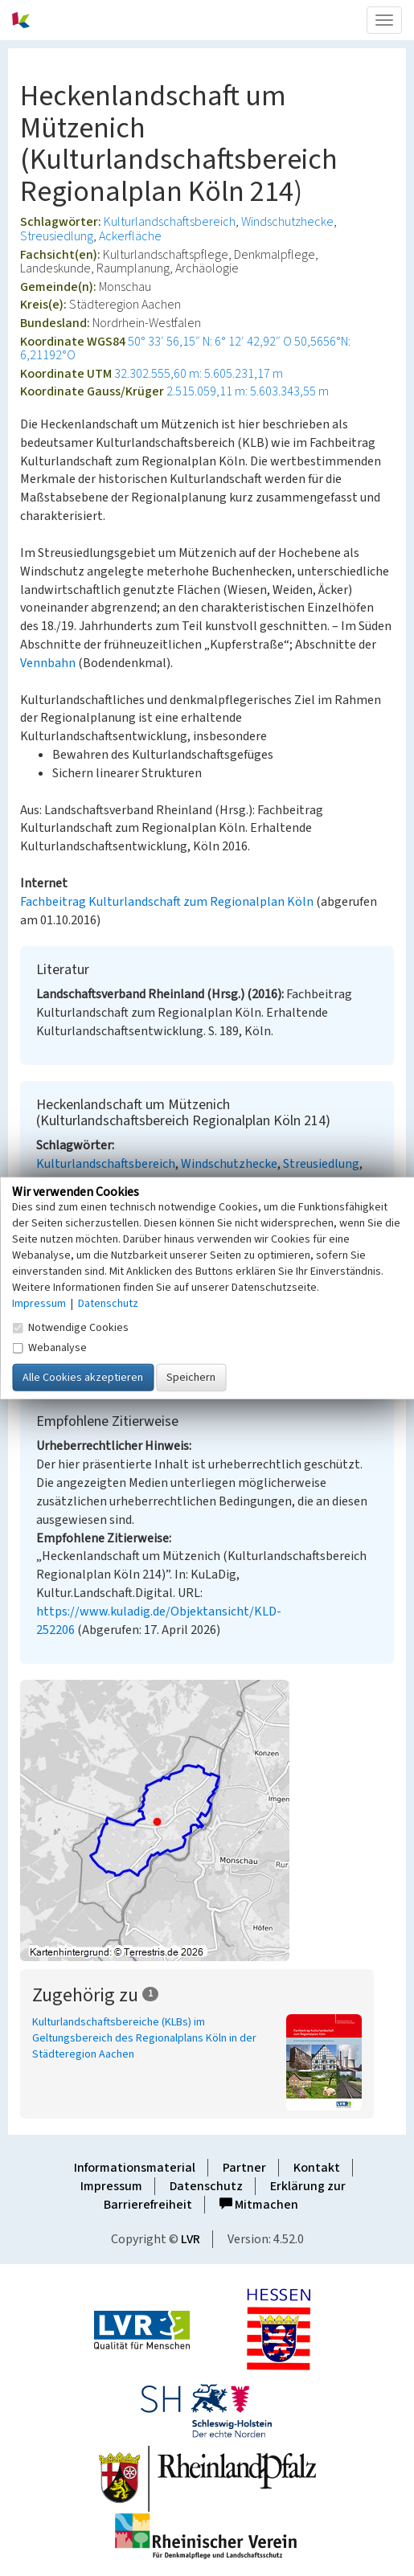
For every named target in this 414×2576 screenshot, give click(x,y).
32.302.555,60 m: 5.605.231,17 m (198, 374)
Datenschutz (206, 2186)
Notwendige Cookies (70, 1328)
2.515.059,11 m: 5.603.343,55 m (247, 391)
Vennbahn (48, 663)
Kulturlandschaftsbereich (170, 222)
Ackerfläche (130, 236)
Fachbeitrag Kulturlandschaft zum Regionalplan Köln (167, 902)
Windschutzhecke (287, 222)
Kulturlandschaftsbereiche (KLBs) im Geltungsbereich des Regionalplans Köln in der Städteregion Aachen (144, 2038)
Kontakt (316, 2168)
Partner (244, 2168)
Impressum (111, 2186)
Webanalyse (49, 1348)
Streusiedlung (56, 236)
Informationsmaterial (134, 2168)
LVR (190, 2239)
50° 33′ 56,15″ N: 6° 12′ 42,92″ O (210, 341)
